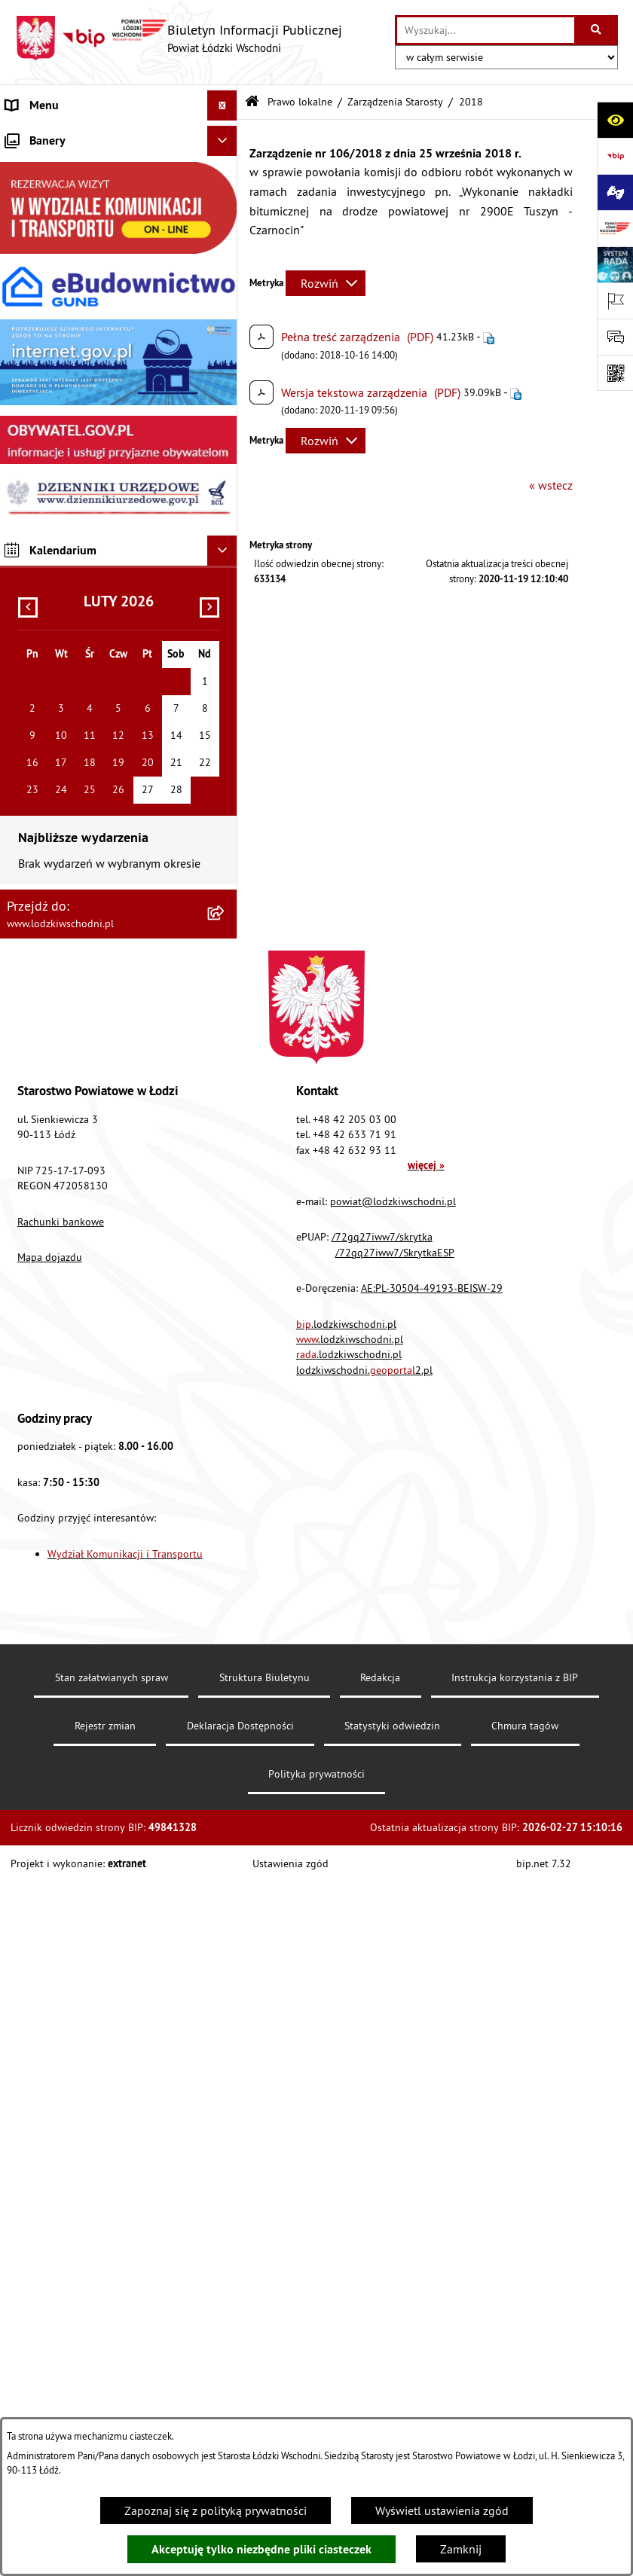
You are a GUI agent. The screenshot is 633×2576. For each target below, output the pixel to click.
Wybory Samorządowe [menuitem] (62, 709)
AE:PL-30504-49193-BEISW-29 (432, 1982)
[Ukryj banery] (222, 835)
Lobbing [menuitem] (27, 438)
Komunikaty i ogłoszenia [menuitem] (69, 317)
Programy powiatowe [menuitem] (60, 468)
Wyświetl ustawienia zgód (442, 2510)
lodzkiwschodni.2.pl (364, 2064)
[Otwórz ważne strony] (615, 300)
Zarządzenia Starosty (395, 101)
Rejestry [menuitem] (26, 739)
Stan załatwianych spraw (111, 2372)
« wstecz (551, 485)
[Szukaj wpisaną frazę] (597, 30)
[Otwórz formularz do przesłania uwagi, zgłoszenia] (615, 337)
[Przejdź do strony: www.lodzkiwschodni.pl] (615, 228)
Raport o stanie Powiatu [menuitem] (67, 257)
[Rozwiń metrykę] (325, 283)
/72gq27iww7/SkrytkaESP (394, 1947)
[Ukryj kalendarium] (222, 1245)
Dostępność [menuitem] (36, 558)
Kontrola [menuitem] (28, 619)
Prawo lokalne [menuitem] (43, 227)
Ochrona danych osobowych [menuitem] (78, 589)
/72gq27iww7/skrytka (382, 1931)
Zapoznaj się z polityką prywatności (215, 2510)
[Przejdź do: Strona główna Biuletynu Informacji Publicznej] (252, 102)
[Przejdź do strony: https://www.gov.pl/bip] (615, 156)
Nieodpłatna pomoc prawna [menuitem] (78, 378)
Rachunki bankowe (60, 1916)
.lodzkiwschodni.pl (346, 2018)
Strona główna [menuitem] (44, 135)
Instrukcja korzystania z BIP (514, 2372)
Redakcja (380, 2372)
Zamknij (461, 2548)
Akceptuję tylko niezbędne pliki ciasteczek (261, 2549)
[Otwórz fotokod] (615, 373)
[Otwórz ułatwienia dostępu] (615, 120)
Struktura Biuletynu (264, 2372)
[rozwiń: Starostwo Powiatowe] (226, 197)
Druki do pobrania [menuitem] (52, 799)
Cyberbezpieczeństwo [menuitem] (61, 769)
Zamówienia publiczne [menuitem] (64, 348)
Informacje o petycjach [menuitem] (64, 408)
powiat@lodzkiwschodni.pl (393, 1896)
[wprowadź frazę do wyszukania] (485, 30)
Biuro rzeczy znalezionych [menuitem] (71, 498)
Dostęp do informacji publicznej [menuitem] (88, 528)
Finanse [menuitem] (26, 287)
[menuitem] (118, 166)
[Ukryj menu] (222, 105)
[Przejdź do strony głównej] (178, 38)
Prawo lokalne (300, 101)
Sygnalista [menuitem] (33, 679)
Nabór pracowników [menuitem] (58, 649)
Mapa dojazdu (49, 1951)
